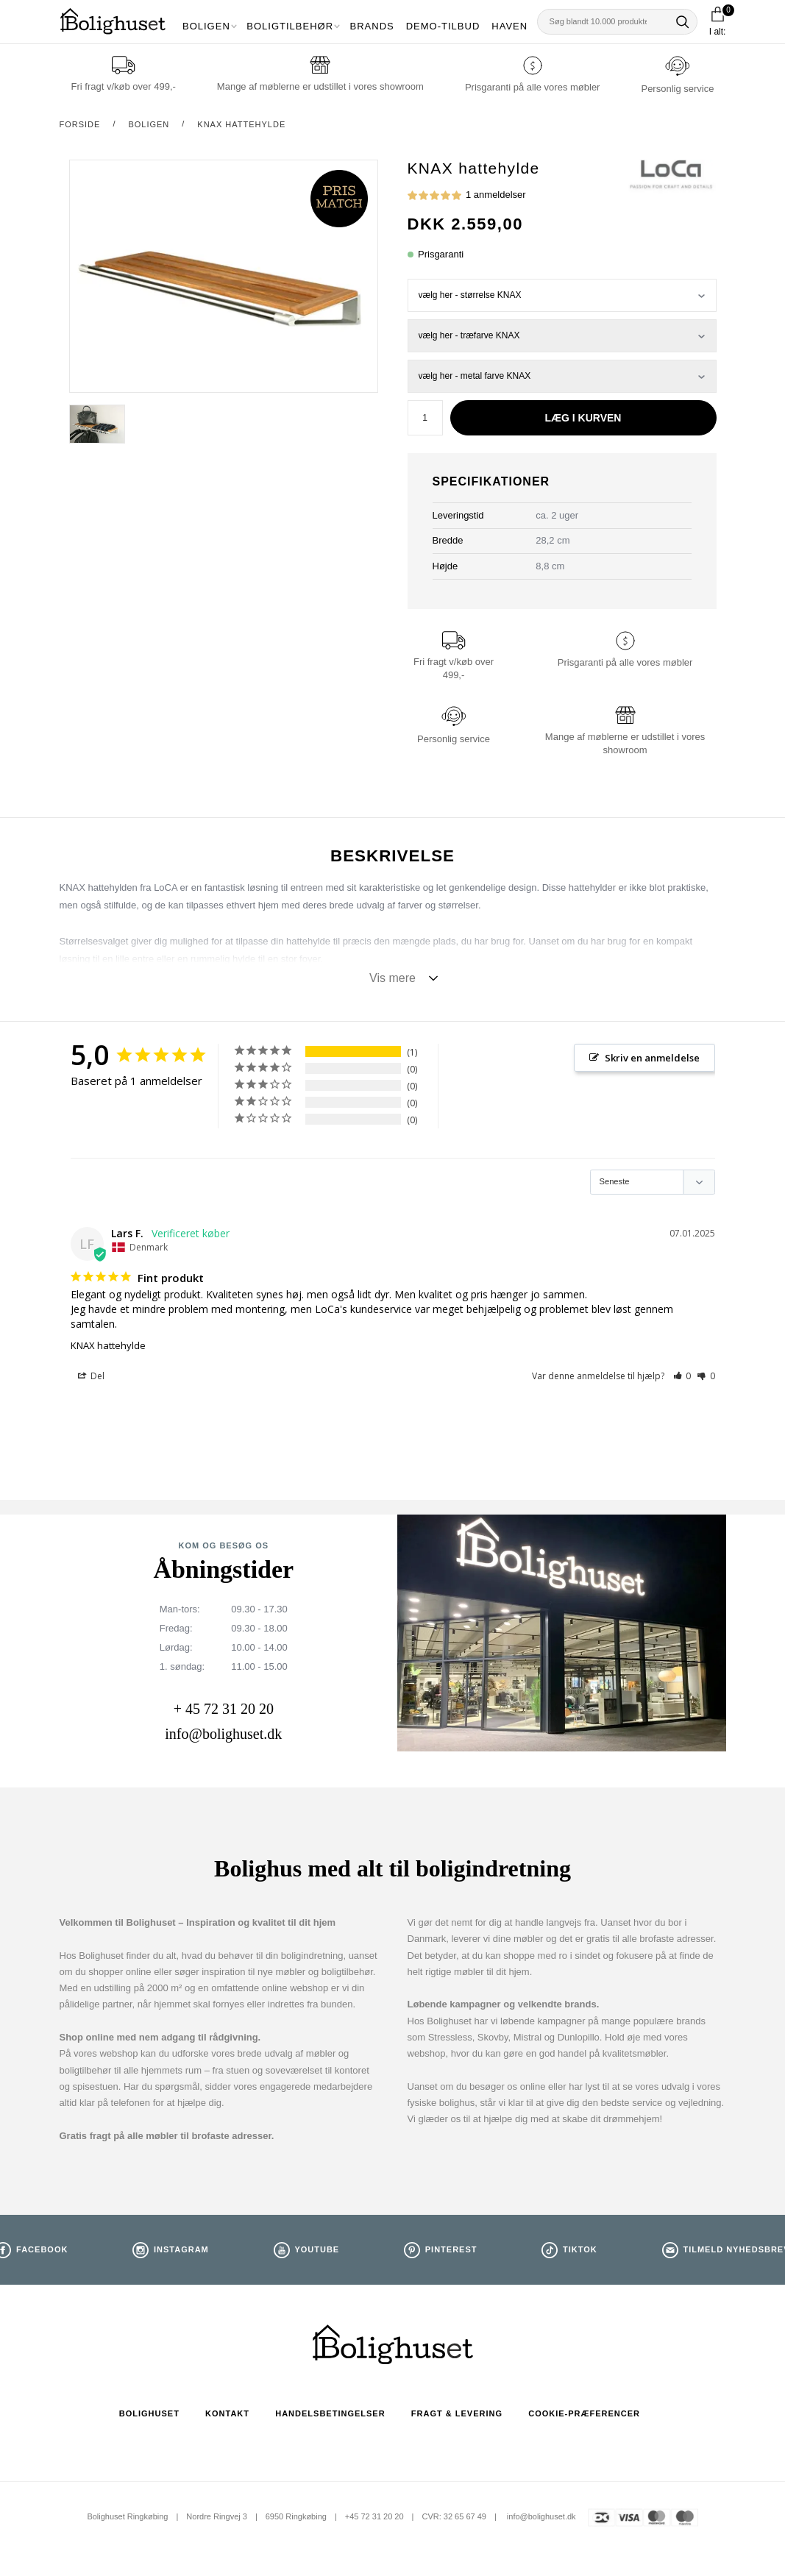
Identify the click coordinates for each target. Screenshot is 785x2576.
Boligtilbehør (289, 26)
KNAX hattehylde (241, 124)
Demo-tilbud (443, 26)
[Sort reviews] (652, 1182)
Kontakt (227, 2413)
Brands (372, 26)
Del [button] (91, 1377)
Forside (80, 124)
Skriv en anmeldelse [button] (652, 1057)
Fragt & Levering (456, 2413)
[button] (682, 1376)
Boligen (206, 26)
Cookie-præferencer (584, 2413)
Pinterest (451, 2250)
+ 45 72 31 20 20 (224, 1709)
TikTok (580, 2250)
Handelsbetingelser (330, 2413)
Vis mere (392, 978)
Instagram (181, 2250)
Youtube (316, 2250)
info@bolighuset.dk (223, 1734)
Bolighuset (149, 2413)
